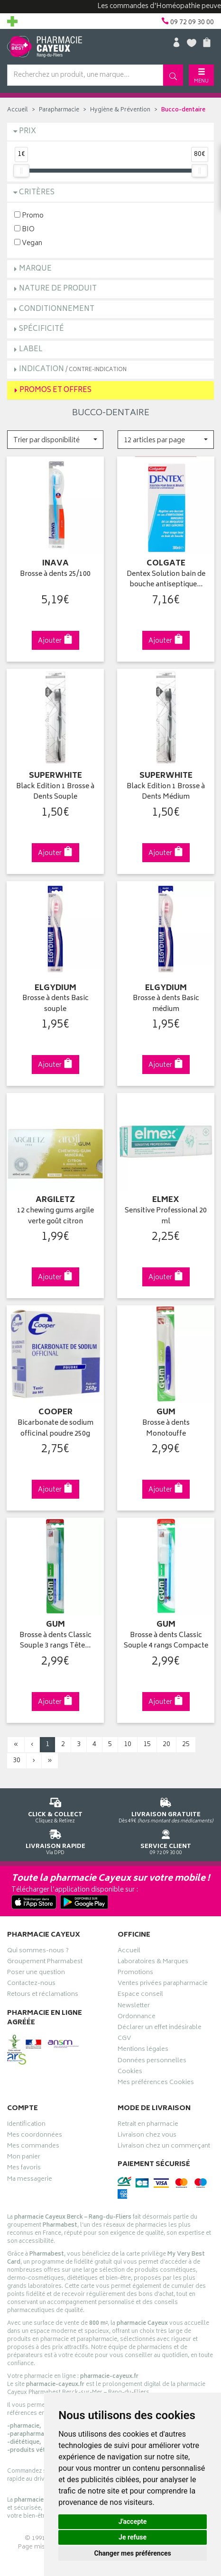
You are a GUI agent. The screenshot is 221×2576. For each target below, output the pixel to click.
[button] (55, 439)
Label (31, 349)
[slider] (21, 170)
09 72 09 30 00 (166, 1841)
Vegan (28, 242)
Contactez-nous (31, 1984)
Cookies (130, 2072)
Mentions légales (143, 2050)
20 (166, 1744)
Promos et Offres (55, 390)
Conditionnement (56, 309)
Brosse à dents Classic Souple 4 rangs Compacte (166, 1641)
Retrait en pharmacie (148, 2125)
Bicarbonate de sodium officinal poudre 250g (55, 1428)
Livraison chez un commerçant (164, 2147)
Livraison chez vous (147, 2136)
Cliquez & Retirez (55, 1809)
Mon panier (23, 2158)
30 (16, 1760)
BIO (24, 229)
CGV (124, 2039)
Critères (37, 192)
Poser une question (36, 1973)
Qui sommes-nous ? (38, 1952)
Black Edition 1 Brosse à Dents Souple (55, 792)
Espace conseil (140, 1995)
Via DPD (55, 1841)
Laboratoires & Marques (153, 1962)
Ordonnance (137, 2017)
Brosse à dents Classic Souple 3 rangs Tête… (55, 1641)
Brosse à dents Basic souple (55, 1004)
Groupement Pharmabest (45, 1962)
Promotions (135, 1973)
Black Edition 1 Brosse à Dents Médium (166, 792)
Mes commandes (33, 2147)
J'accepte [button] (133, 2521)
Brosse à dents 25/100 (55, 574)
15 (147, 1744)
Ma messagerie (29, 2180)
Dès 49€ (166, 1809)
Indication (73, 369)
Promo (29, 215)
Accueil (17, 110)
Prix (27, 131)
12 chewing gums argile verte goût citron (55, 1216)
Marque (35, 269)
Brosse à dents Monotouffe (166, 1428)
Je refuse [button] (133, 2537)
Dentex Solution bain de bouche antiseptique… (166, 580)
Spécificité (41, 329)
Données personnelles (152, 2061)
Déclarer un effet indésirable (160, 2028)
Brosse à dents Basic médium (166, 1004)
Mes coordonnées (34, 2136)
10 (127, 1744)
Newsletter (134, 2007)
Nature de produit (58, 288)
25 (186, 1744)
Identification (26, 2125)
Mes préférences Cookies (156, 2083)
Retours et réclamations (42, 1995)
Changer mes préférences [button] (132, 2553)
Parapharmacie (59, 110)
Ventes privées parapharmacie (163, 1984)
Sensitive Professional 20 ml (166, 1216)
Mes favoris (24, 2169)
